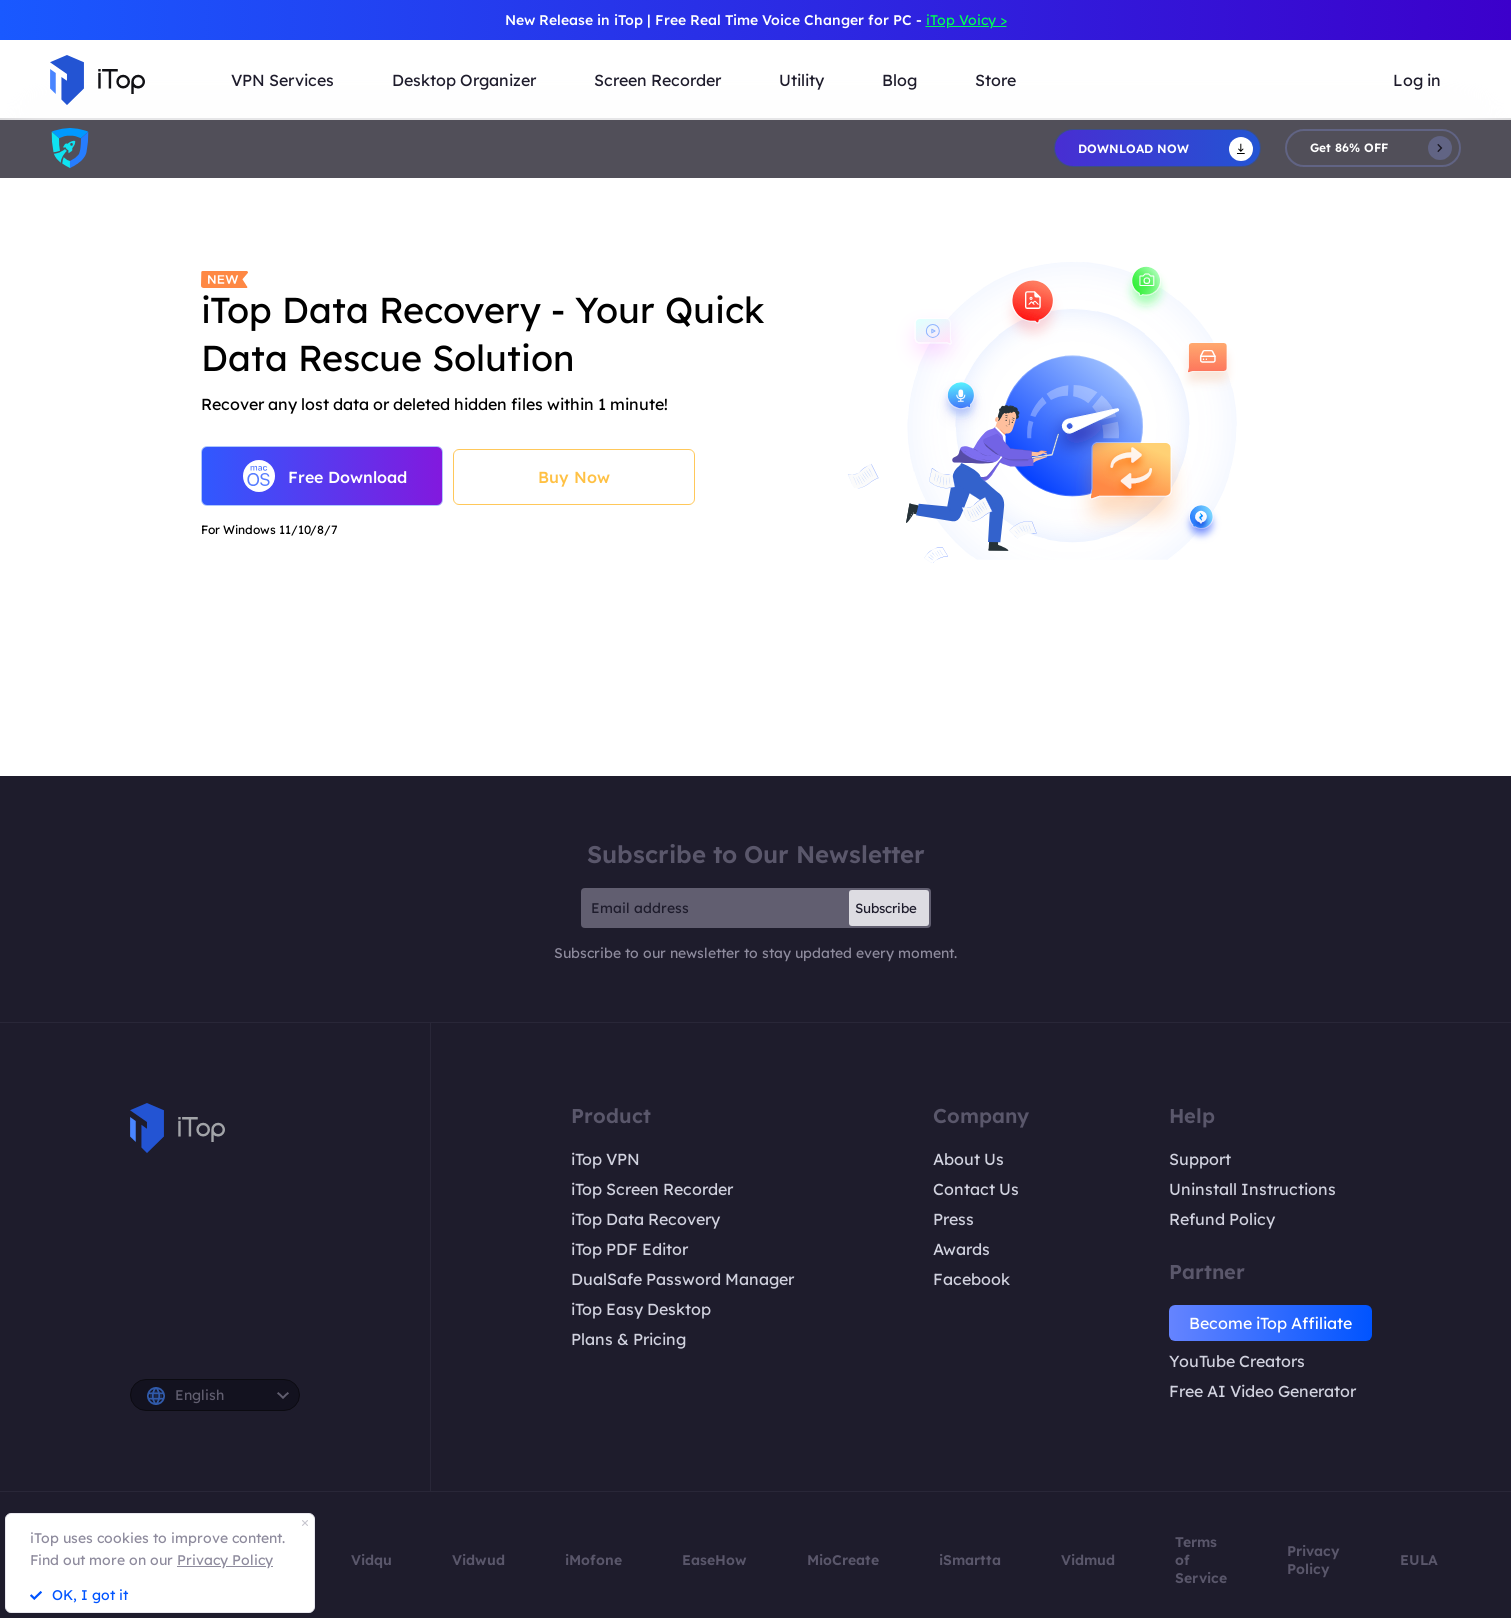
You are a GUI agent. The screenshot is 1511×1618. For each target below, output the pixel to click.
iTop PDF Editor (629, 1249)
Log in (1417, 80)
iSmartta (970, 1560)
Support (1200, 1159)
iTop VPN (605, 1159)
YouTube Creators (1237, 1361)
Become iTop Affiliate (1270, 1323)
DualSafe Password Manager (682, 1279)
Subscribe (886, 908)
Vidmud (1088, 1560)
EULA (1419, 1560)
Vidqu (371, 1560)
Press (953, 1219)
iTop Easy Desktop (641, 1309)
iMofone (593, 1560)
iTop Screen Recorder (652, 1189)
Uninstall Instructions (1252, 1189)
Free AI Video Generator (1262, 1391)
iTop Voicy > (966, 20)
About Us (968, 1159)
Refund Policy (1222, 1219)
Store (995, 80)
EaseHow (714, 1560)
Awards (961, 1249)
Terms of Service (1201, 1560)
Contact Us (976, 1189)
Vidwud (478, 1560)
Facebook (971, 1279)
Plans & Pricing (628, 1339)
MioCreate (843, 1560)
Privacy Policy (1313, 1560)
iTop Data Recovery (645, 1219)
